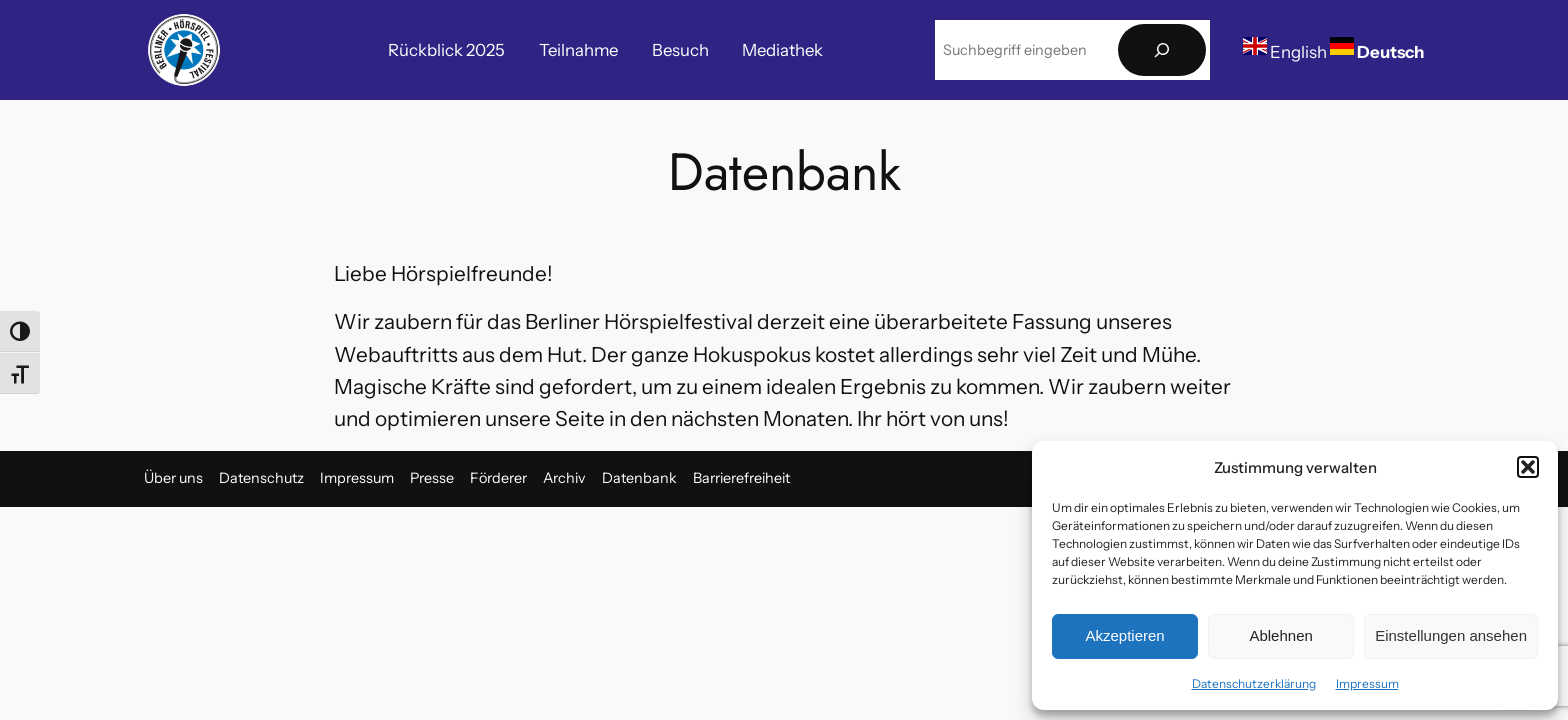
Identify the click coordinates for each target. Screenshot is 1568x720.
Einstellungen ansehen (1451, 635)
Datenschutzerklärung (1254, 683)
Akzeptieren (1124, 635)
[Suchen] (1162, 50)
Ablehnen (1280, 635)
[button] (1528, 467)
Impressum (1367, 683)
